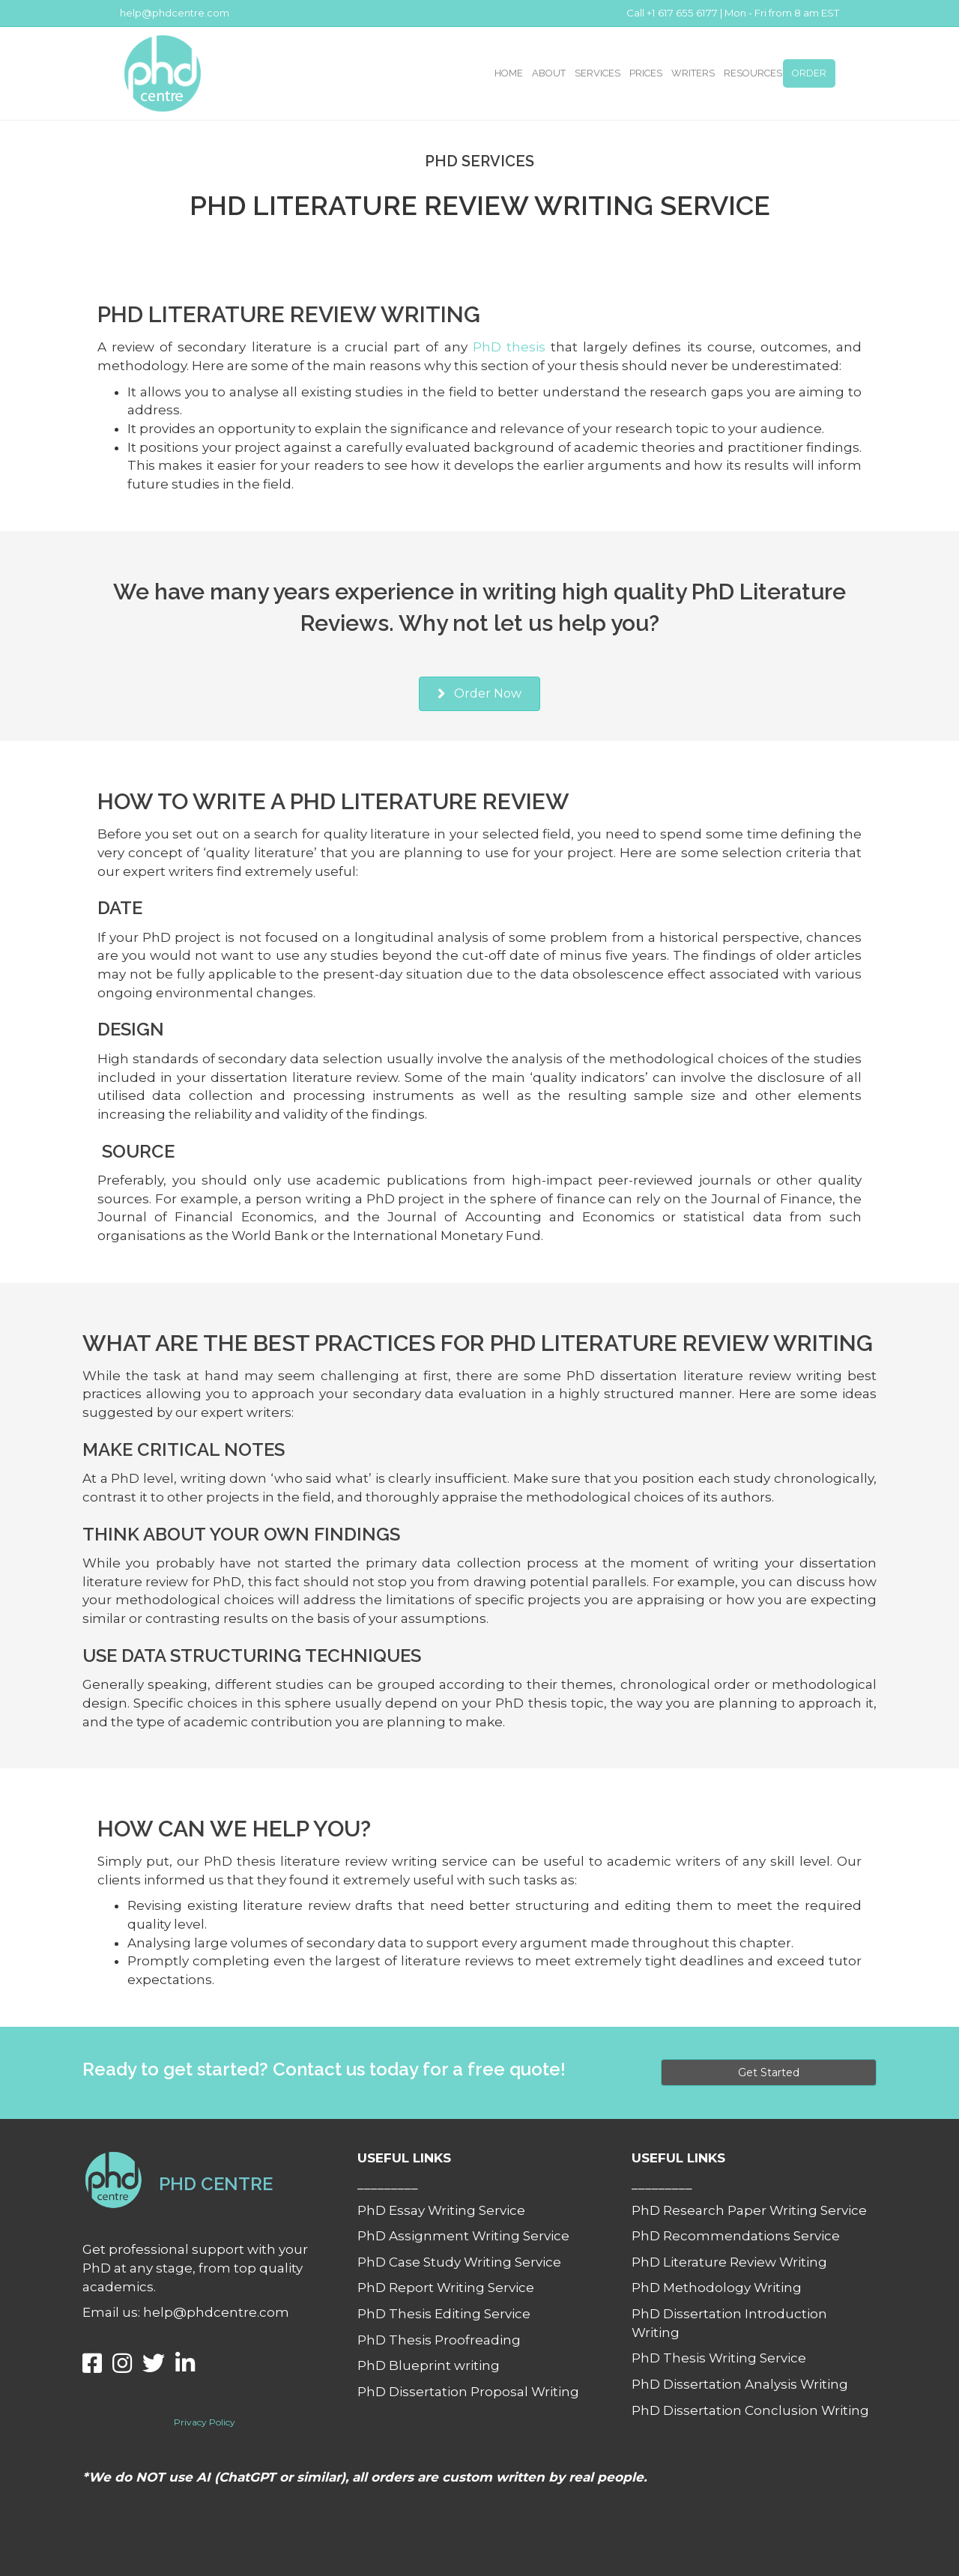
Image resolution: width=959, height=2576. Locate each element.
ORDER (809, 73)
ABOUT (549, 73)
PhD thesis (509, 346)
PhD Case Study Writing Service (459, 2262)
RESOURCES (753, 73)
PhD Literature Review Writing (729, 2262)
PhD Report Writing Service (445, 2287)
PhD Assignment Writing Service (463, 2235)
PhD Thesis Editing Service (443, 2313)
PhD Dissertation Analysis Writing (740, 2384)
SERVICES (597, 73)
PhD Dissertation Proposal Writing (468, 2391)
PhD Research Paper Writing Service (749, 2210)
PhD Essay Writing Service (441, 2210)
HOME (508, 73)
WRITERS (693, 73)
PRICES (645, 73)
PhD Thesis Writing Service (719, 2357)
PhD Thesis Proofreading (439, 2339)
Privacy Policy (204, 2422)
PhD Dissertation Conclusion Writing (750, 2410)
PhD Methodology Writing (717, 2287)
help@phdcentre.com (174, 13)
